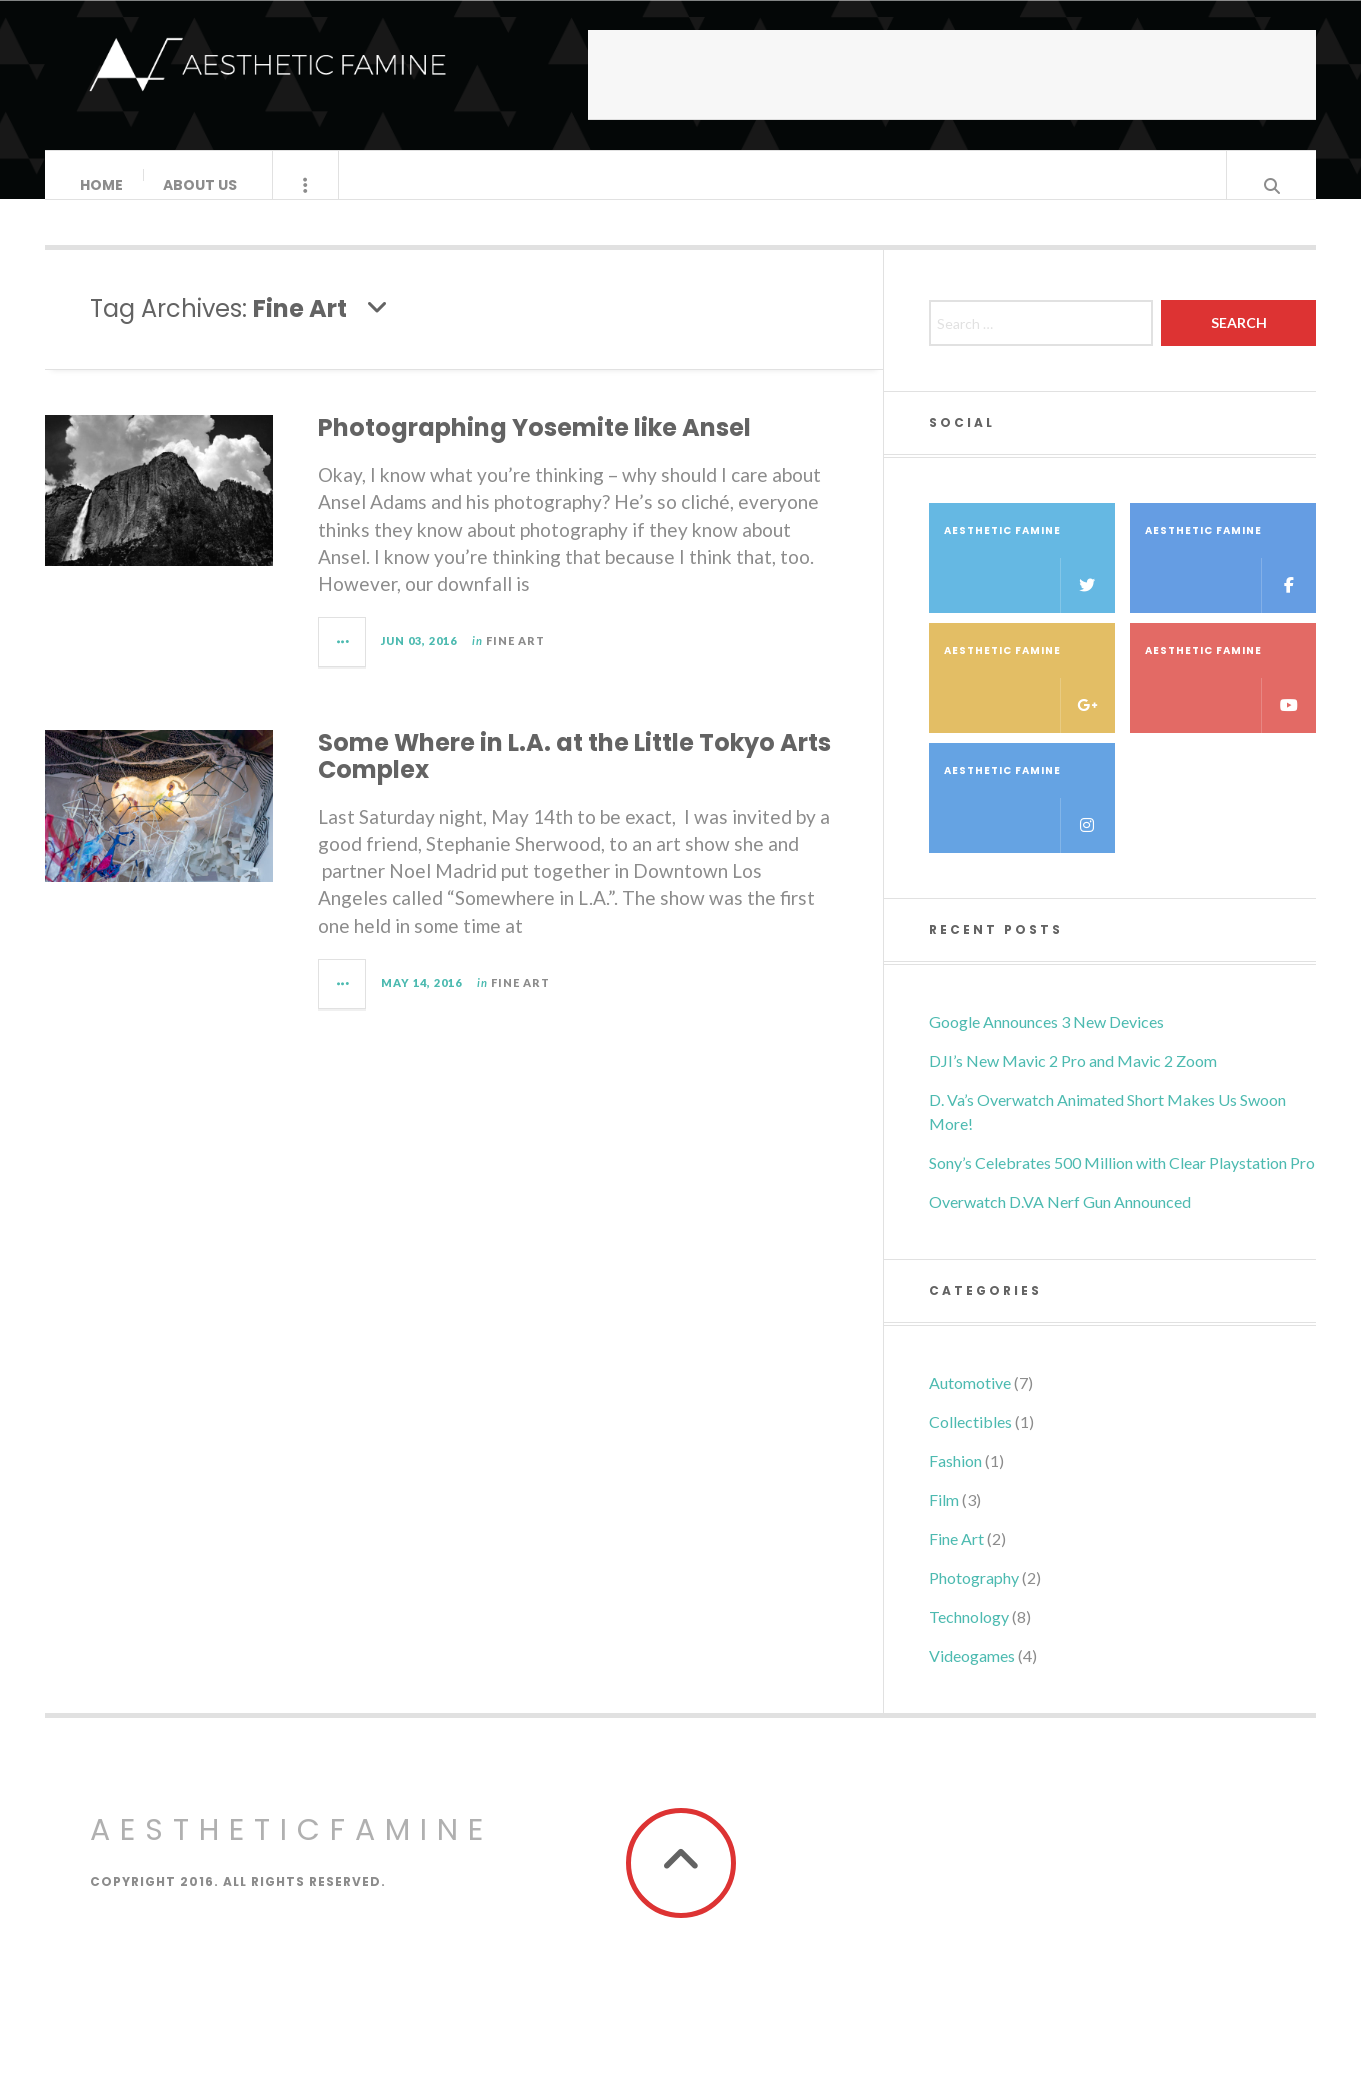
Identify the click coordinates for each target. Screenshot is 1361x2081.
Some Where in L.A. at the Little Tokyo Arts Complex (574, 775)
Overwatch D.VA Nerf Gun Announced (1060, 1221)
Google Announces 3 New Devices (1046, 1041)
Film (944, 1519)
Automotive (970, 1402)
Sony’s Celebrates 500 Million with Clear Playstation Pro (1122, 1182)
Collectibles (970, 1441)
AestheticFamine (291, 1850)
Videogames (972, 1675)
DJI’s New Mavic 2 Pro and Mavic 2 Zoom (1073, 1080)
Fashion (955, 1480)
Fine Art (515, 660)
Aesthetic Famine (1029, 588)
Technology (969, 1636)
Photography (974, 1597)
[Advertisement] (952, 75)
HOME (102, 185)
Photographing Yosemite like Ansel (534, 447)
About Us (201, 185)
